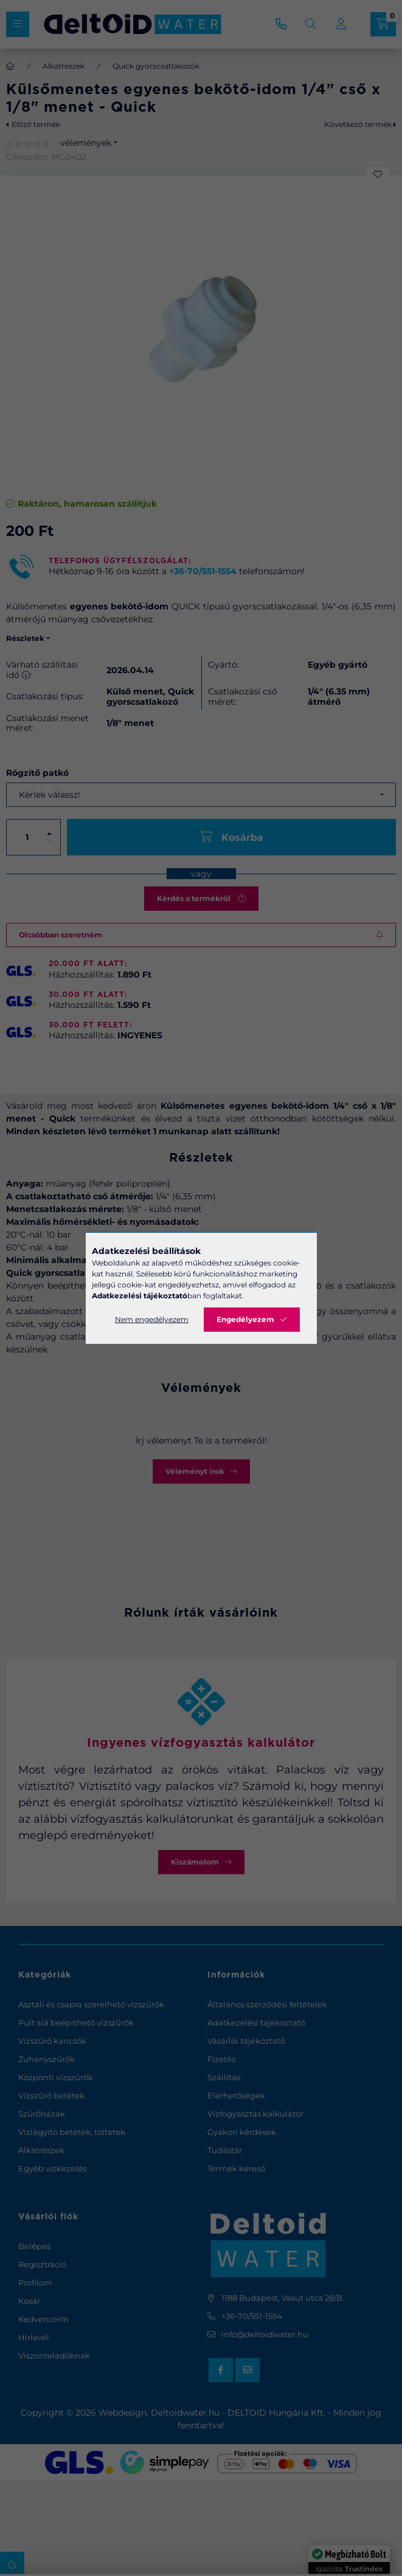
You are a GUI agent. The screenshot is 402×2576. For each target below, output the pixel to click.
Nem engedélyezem (152, 1319)
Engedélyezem (245, 1319)
